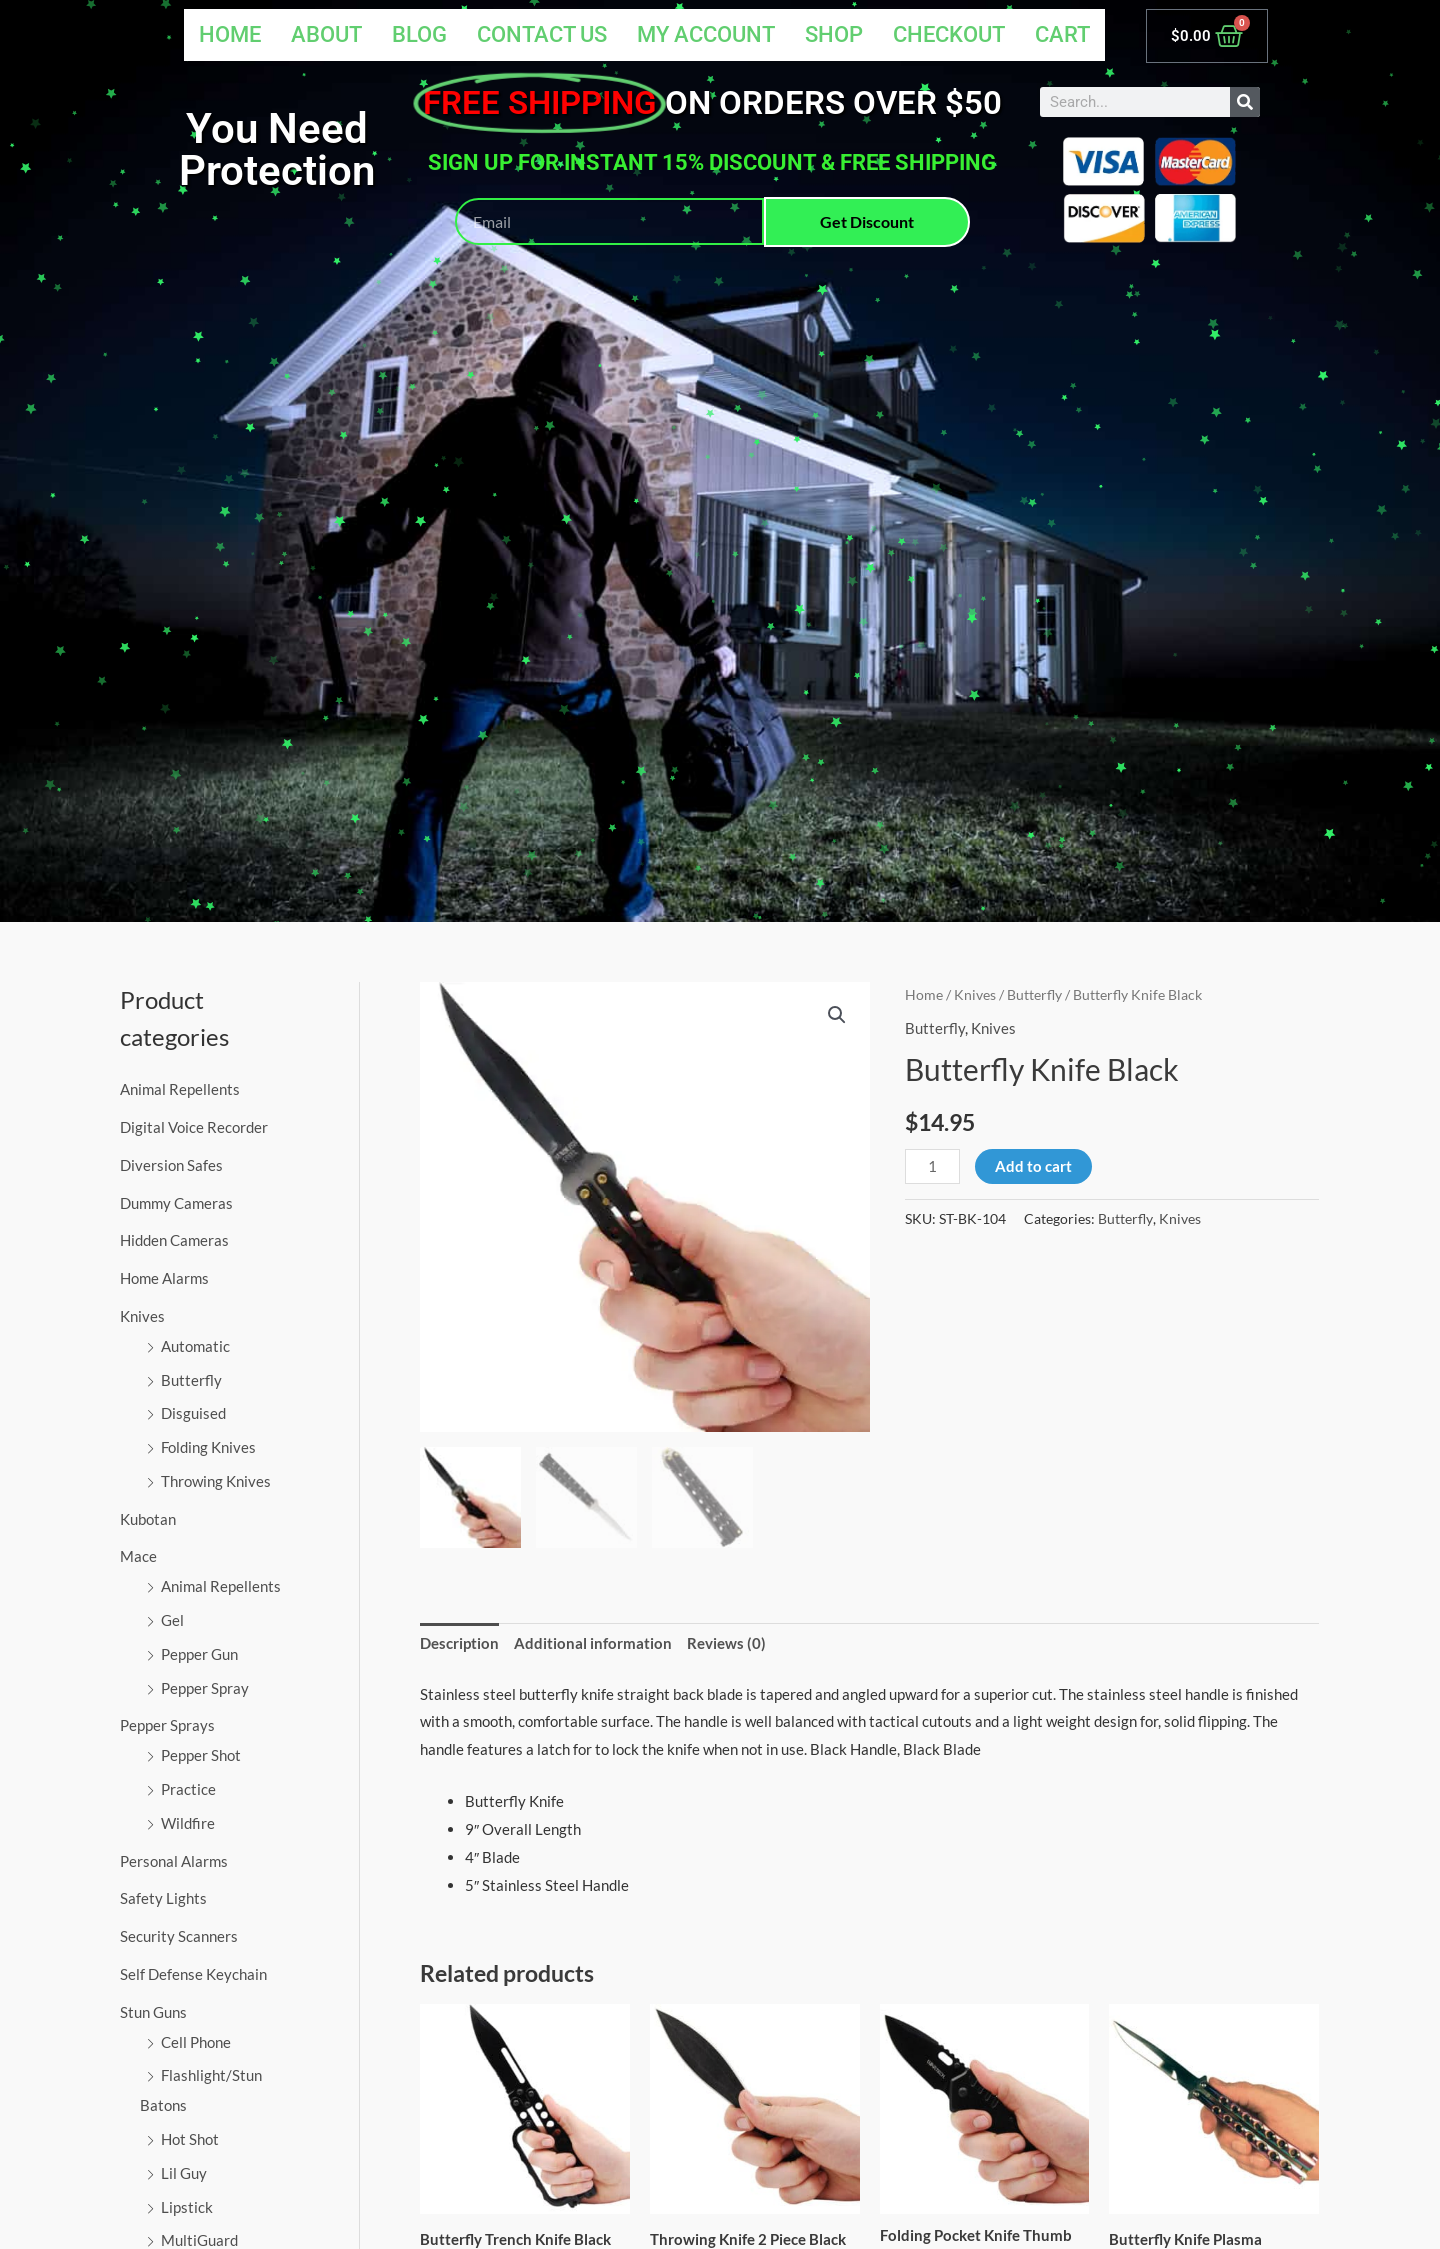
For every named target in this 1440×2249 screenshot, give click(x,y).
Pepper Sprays (167, 1725)
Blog (416, 34)
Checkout (950, 34)
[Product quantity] (932, 1166)
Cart (1065, 34)
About (323, 34)
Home (226, 34)
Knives (142, 1316)
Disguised (193, 1413)
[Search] (1245, 102)
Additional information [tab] (593, 1643)
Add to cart (1033, 1166)
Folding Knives (208, 1447)
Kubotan (148, 1519)
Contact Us (540, 34)
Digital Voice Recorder (194, 1127)
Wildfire (188, 1823)
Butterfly (191, 1380)
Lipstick (187, 2207)
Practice (188, 1789)
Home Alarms (164, 1278)
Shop (835, 34)
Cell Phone (196, 2042)
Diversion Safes (171, 1165)
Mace (138, 1556)
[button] (837, 1015)
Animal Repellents (180, 1089)
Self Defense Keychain (193, 1974)
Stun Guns (153, 2012)
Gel (172, 1620)
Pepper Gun (199, 1654)
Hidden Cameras (174, 1240)
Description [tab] (459, 1643)
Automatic (195, 1346)
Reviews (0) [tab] (726, 1643)
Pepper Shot (201, 1755)
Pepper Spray (205, 1688)
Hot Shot (190, 2139)
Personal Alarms (174, 1861)
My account (706, 34)
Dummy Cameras (176, 1203)
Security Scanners (179, 1936)
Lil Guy (184, 2173)
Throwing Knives (216, 1481)
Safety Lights (163, 1898)
